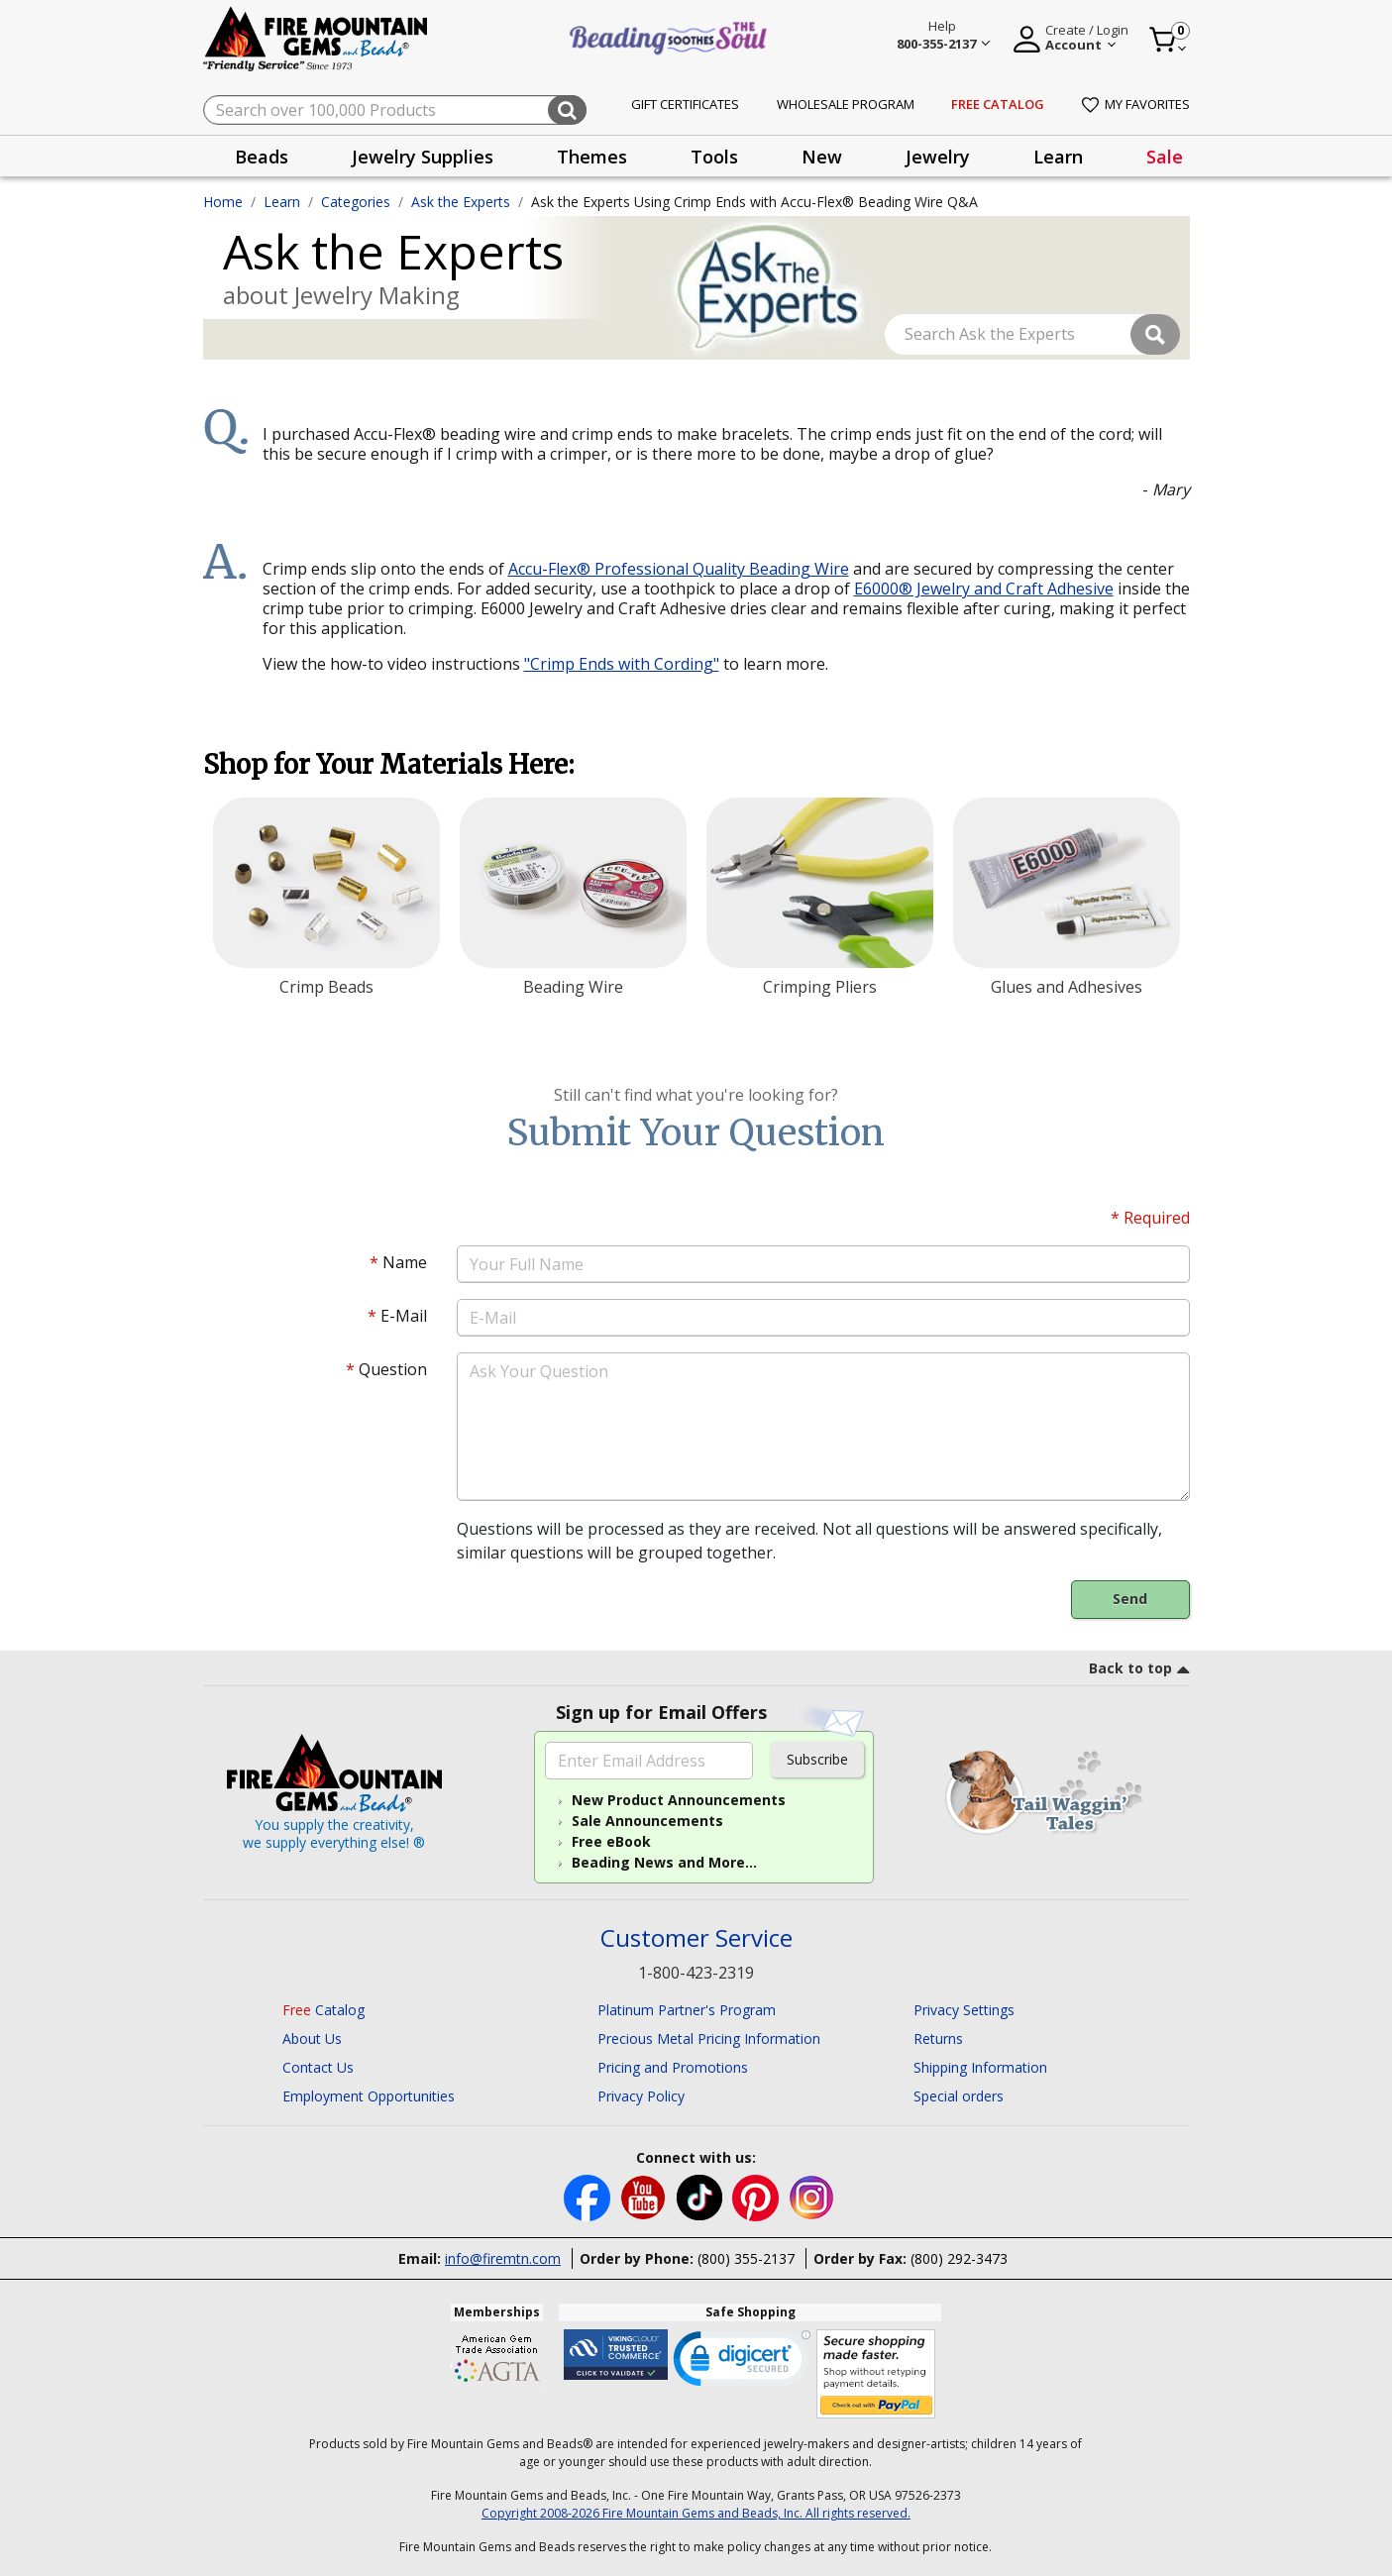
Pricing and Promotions (672, 2067)
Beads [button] (261, 156)
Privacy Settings (964, 2009)
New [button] (822, 156)
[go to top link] (1139, 1671)
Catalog (323, 2009)
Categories (355, 201)
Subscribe (817, 1759)
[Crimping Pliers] (819, 883)
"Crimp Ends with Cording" (621, 664)
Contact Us (318, 2067)
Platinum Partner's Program (686, 2009)
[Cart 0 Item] (1168, 40)
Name (398, 1262)
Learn (282, 201)
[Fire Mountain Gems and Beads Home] (316, 37)
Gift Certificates (685, 104)
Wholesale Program (845, 104)
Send (1130, 1598)
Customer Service (696, 1938)
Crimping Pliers (820, 987)
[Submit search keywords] (567, 110)
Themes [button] (592, 156)
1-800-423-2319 (696, 1973)
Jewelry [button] (938, 156)
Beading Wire (573, 987)
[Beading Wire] (573, 883)
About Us (312, 2038)
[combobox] (395, 110)
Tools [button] (714, 156)
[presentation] (261, 156)
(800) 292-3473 (959, 2258)
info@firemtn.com (503, 2258)
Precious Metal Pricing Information (708, 2038)
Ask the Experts (460, 201)
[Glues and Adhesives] (1066, 883)
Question (386, 1369)
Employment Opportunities (368, 2096)
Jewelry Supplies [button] (422, 156)
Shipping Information (980, 2067)
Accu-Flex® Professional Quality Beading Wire (678, 569)
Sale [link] (1164, 156)
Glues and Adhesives (1066, 987)
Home (223, 201)
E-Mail (397, 1316)
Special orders (958, 2096)
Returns (938, 2038)
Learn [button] (1058, 156)
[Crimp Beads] (326, 883)
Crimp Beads (326, 987)
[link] (742, 2363)
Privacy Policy (641, 2096)
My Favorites (1136, 104)
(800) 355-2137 (746, 2258)
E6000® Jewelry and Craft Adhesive (984, 588)
